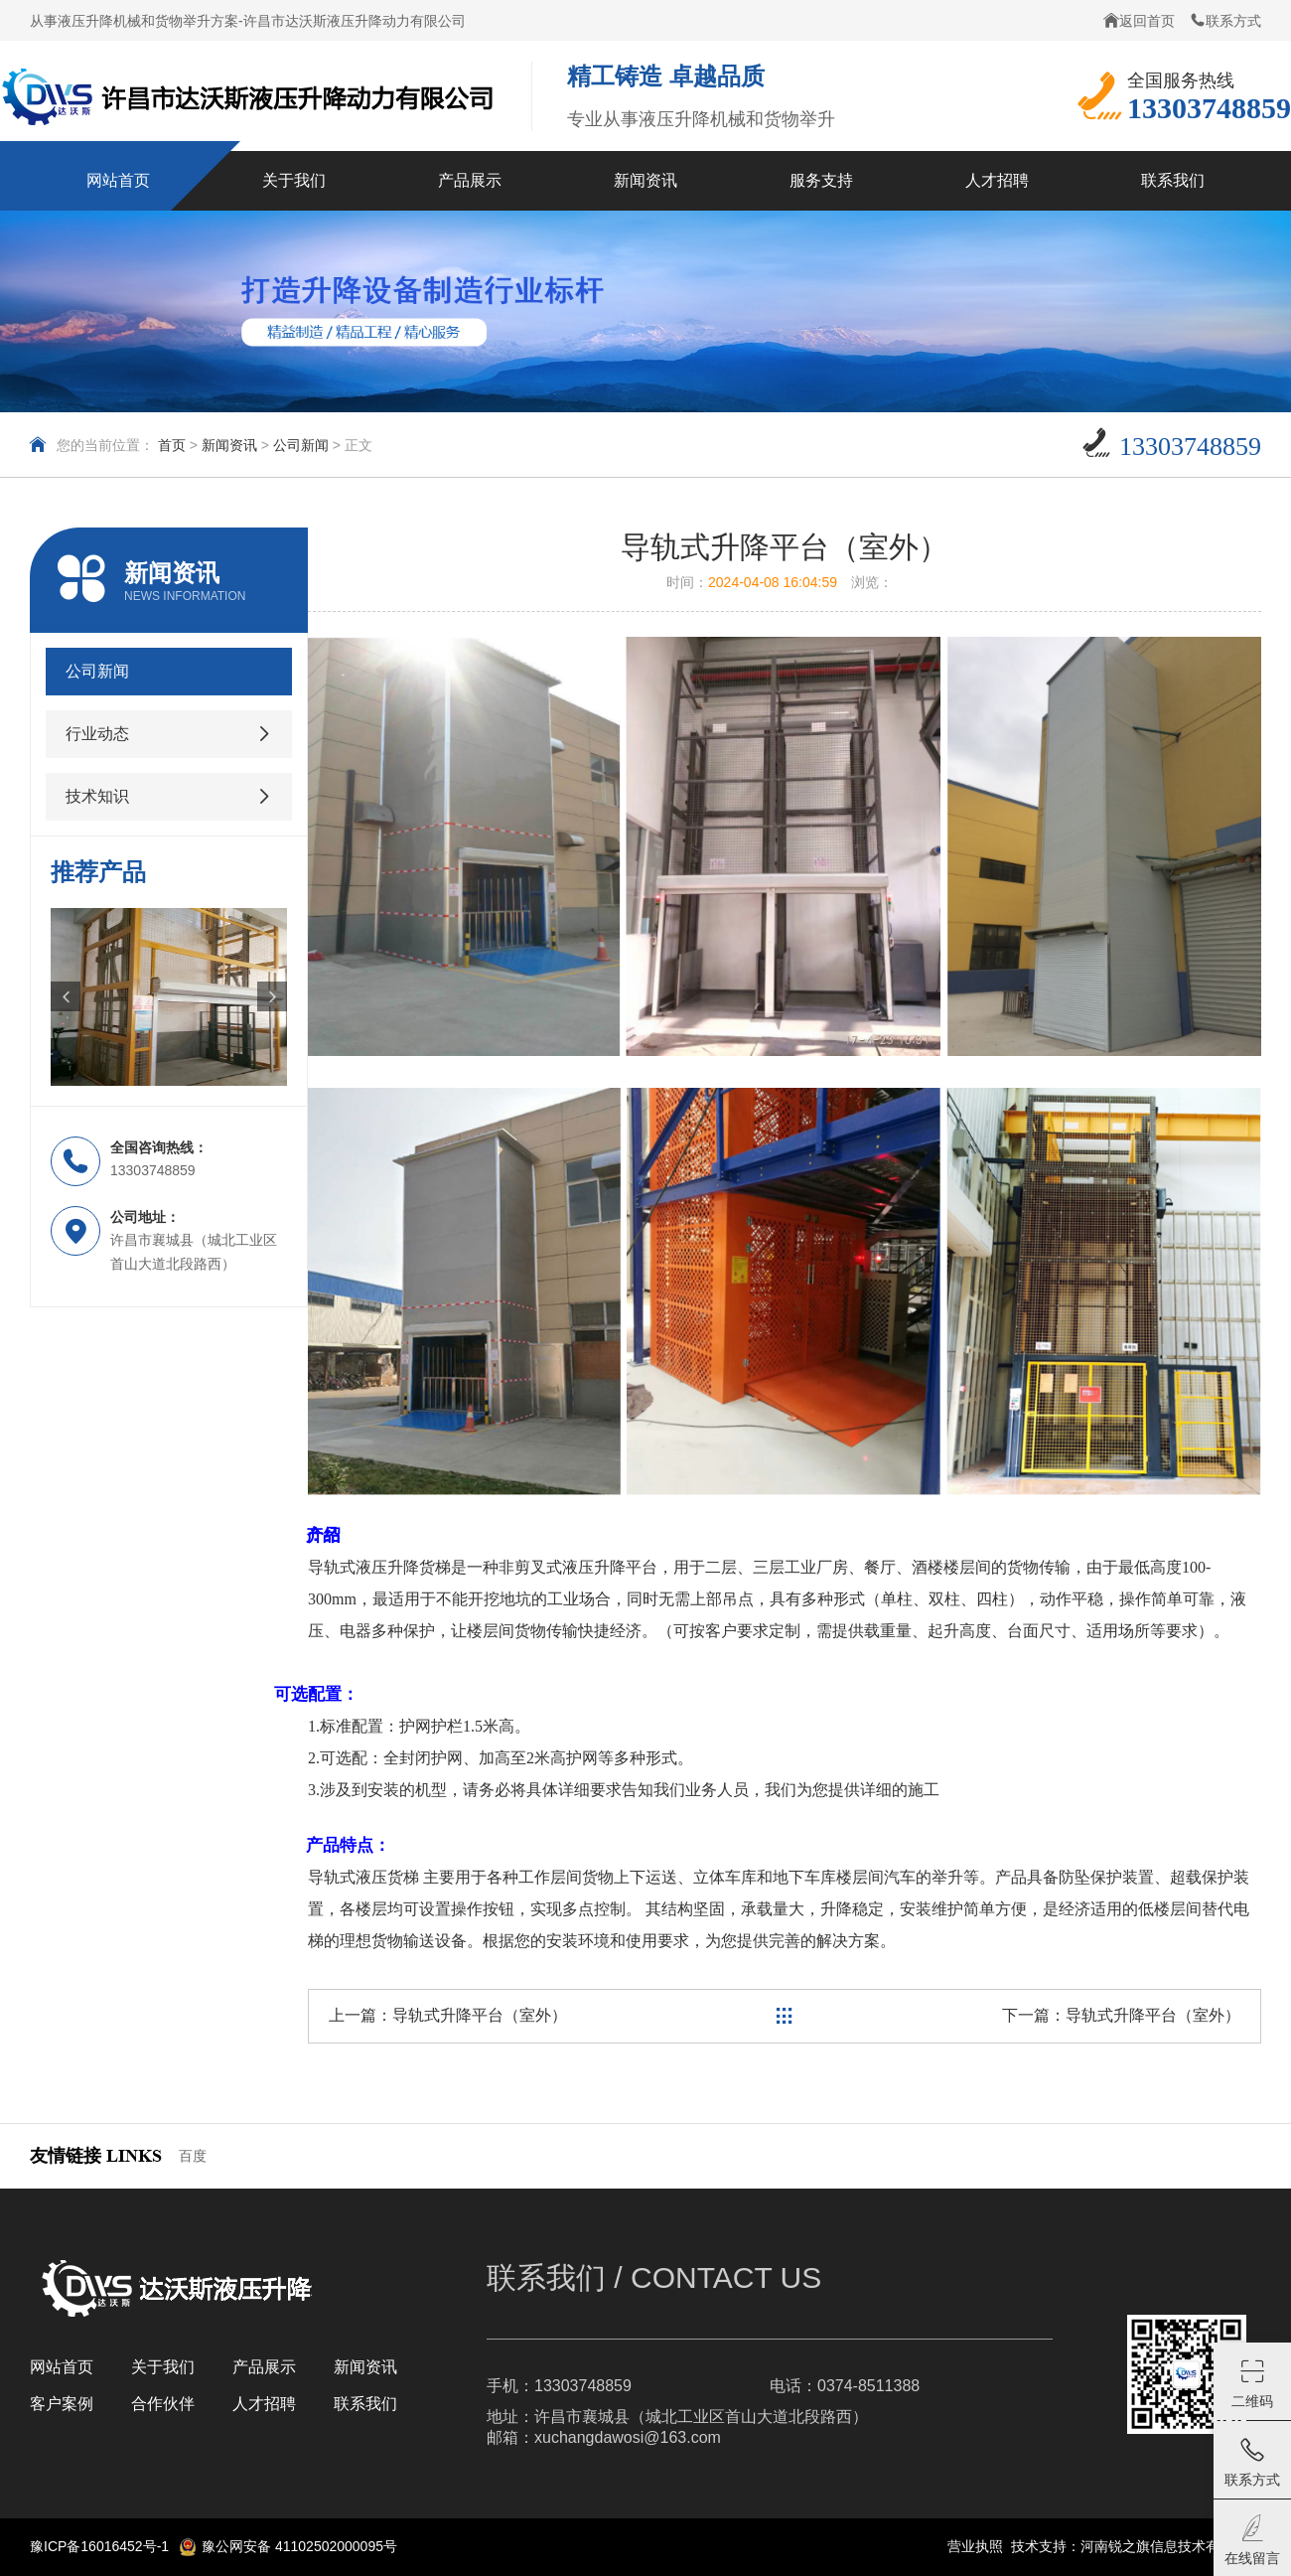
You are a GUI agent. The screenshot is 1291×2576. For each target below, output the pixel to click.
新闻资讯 (229, 445)
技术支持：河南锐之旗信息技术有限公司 (1136, 2546)
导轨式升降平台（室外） (479, 2015)
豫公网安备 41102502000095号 (288, 2547)
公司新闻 (301, 445)
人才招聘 (264, 2403)
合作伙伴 (163, 2403)
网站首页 (61, 2366)
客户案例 (61, 2403)
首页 (172, 445)
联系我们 (365, 2403)
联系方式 (1225, 20)
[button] (65, 996)
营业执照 (975, 2546)
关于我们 (163, 2366)
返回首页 (1139, 20)
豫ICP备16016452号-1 (99, 2546)
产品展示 (264, 2366)
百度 (193, 2156)
